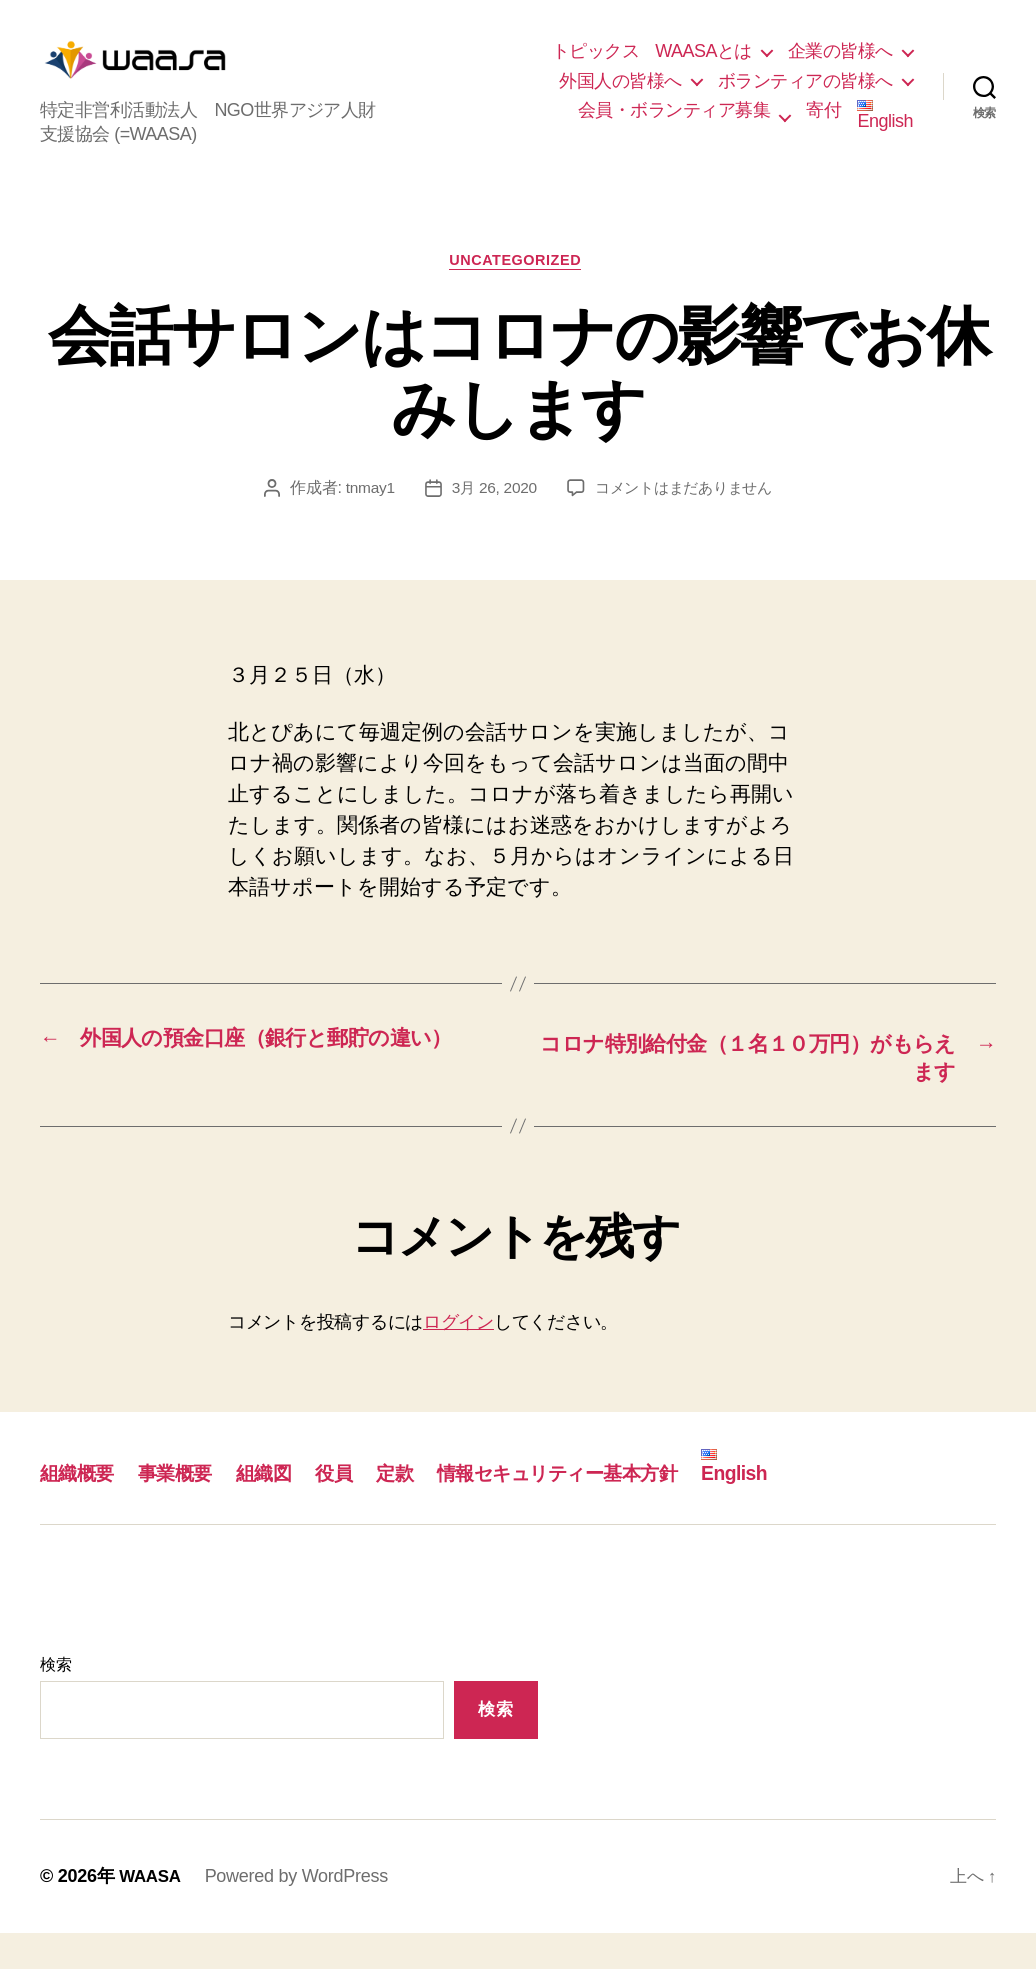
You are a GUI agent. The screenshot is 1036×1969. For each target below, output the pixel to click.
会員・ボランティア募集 (674, 125)
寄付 (823, 125)
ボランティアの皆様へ (805, 96)
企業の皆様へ (840, 66)
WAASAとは (703, 66)
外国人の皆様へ (620, 96)
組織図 (281, 1508)
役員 (357, 1508)
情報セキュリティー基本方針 (601, 1508)
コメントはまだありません (686, 520)
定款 (421, 1508)
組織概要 (81, 1508)
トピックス (596, 66)
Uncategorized (518, 292)
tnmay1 (362, 520)
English (885, 130)
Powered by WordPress (300, 1912)
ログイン (458, 1358)
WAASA (152, 1912)
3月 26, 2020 (489, 520)
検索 (55, 1700)
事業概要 (187, 1508)
